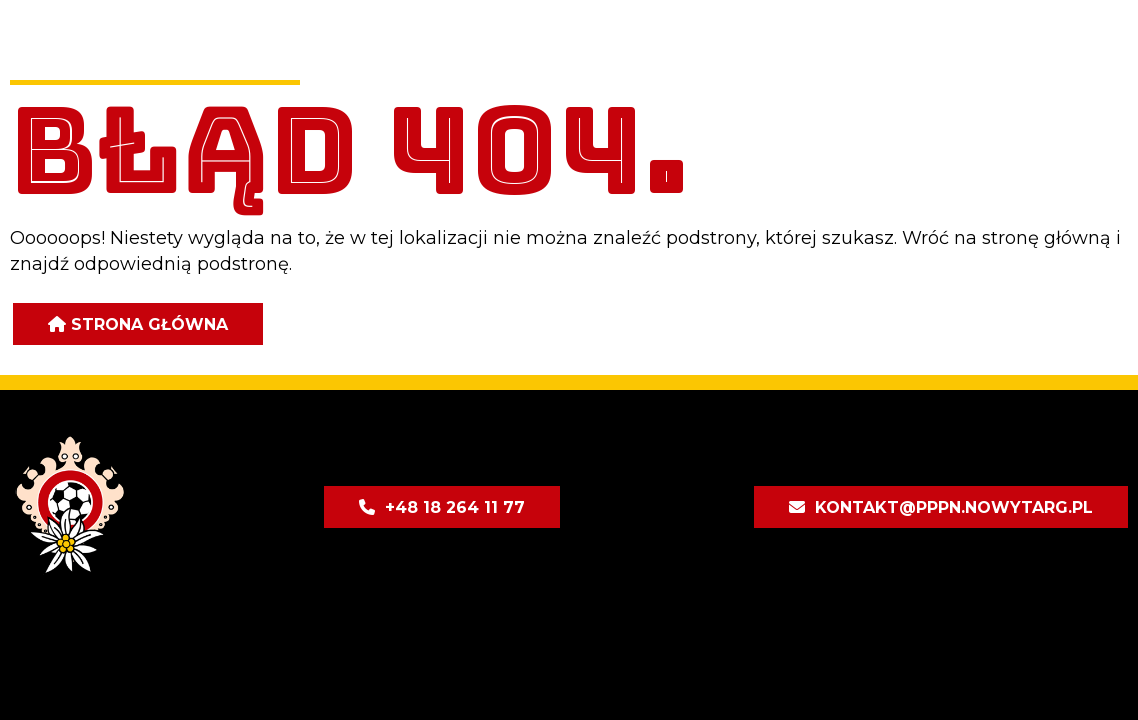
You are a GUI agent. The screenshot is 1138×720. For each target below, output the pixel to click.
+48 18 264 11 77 (455, 507)
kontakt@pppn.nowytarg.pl (954, 507)
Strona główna (149, 324)
